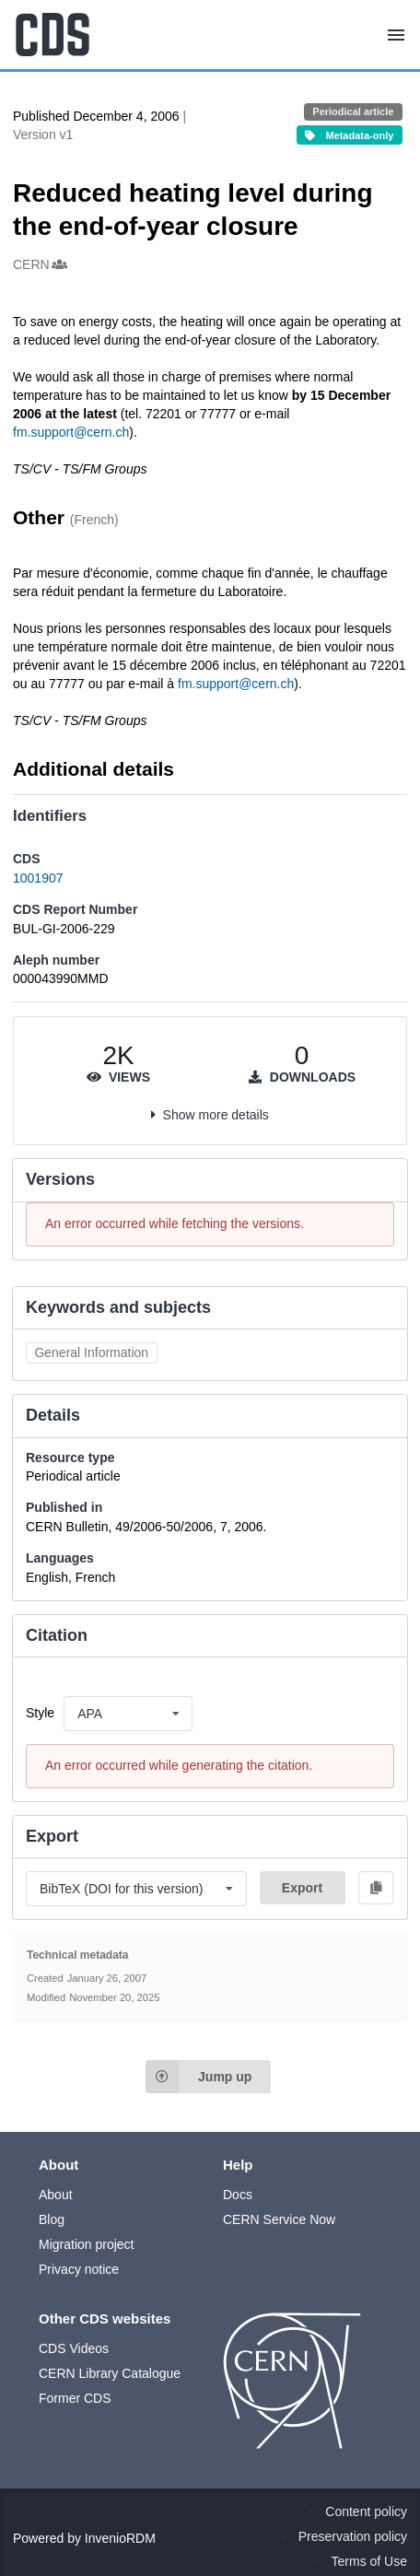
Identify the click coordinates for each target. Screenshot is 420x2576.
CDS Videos (74, 2348)
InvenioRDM (120, 2538)
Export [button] (302, 1887)
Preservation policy (352, 2536)
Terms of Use (369, 2561)
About (56, 2194)
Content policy (366, 2511)
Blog (51, 2219)
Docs (237, 2194)
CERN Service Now (279, 2219)
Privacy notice (79, 2269)
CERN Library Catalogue (110, 2373)
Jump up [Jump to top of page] (198, 2076)
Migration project (86, 2244)
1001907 (38, 878)
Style (40, 1712)
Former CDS (75, 2398)
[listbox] (128, 1713)
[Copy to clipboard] (376, 1887)
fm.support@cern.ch (71, 432)
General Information (91, 1352)
